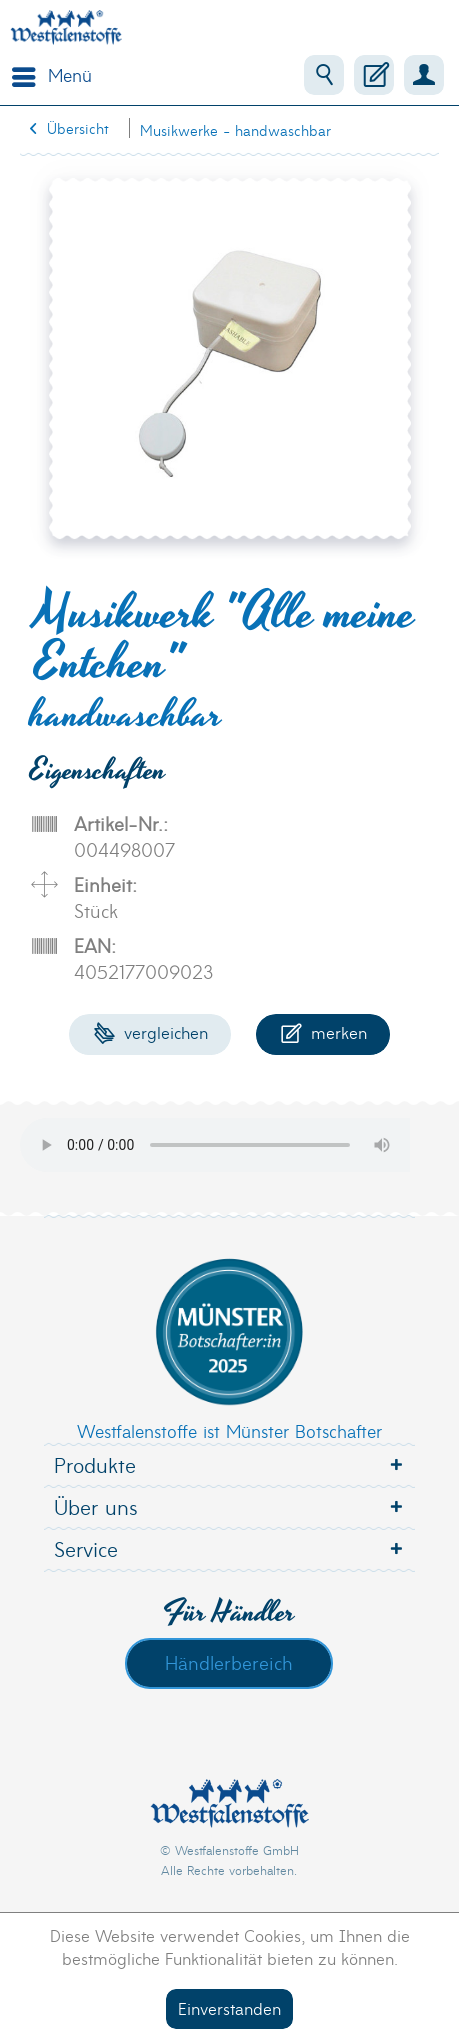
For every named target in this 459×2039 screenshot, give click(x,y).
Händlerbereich (229, 1662)
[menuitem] (47, 75)
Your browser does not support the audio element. (230, 1145)
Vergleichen (150, 1031)
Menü (52, 73)
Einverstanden (229, 2007)
